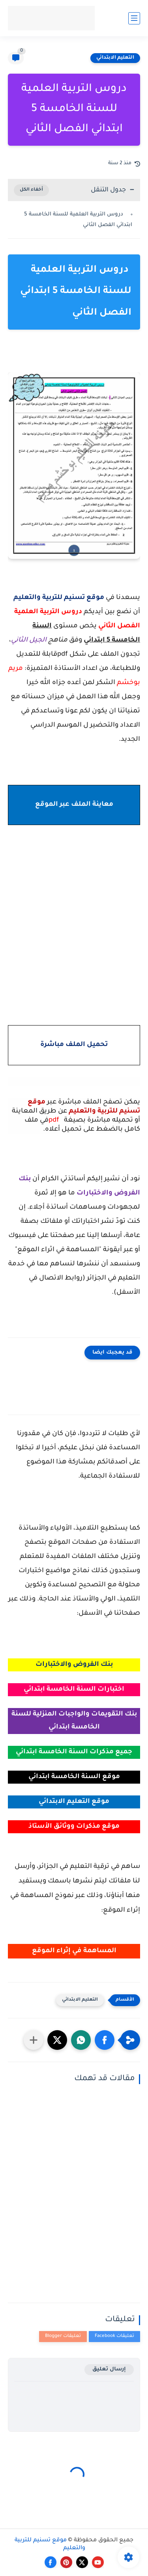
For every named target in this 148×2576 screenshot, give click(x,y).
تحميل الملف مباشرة (74, 1045)
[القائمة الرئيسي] (134, 18)
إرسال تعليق (109, 2369)
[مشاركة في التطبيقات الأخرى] (33, 2040)
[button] (104, 2040)
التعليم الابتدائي (115, 58)
